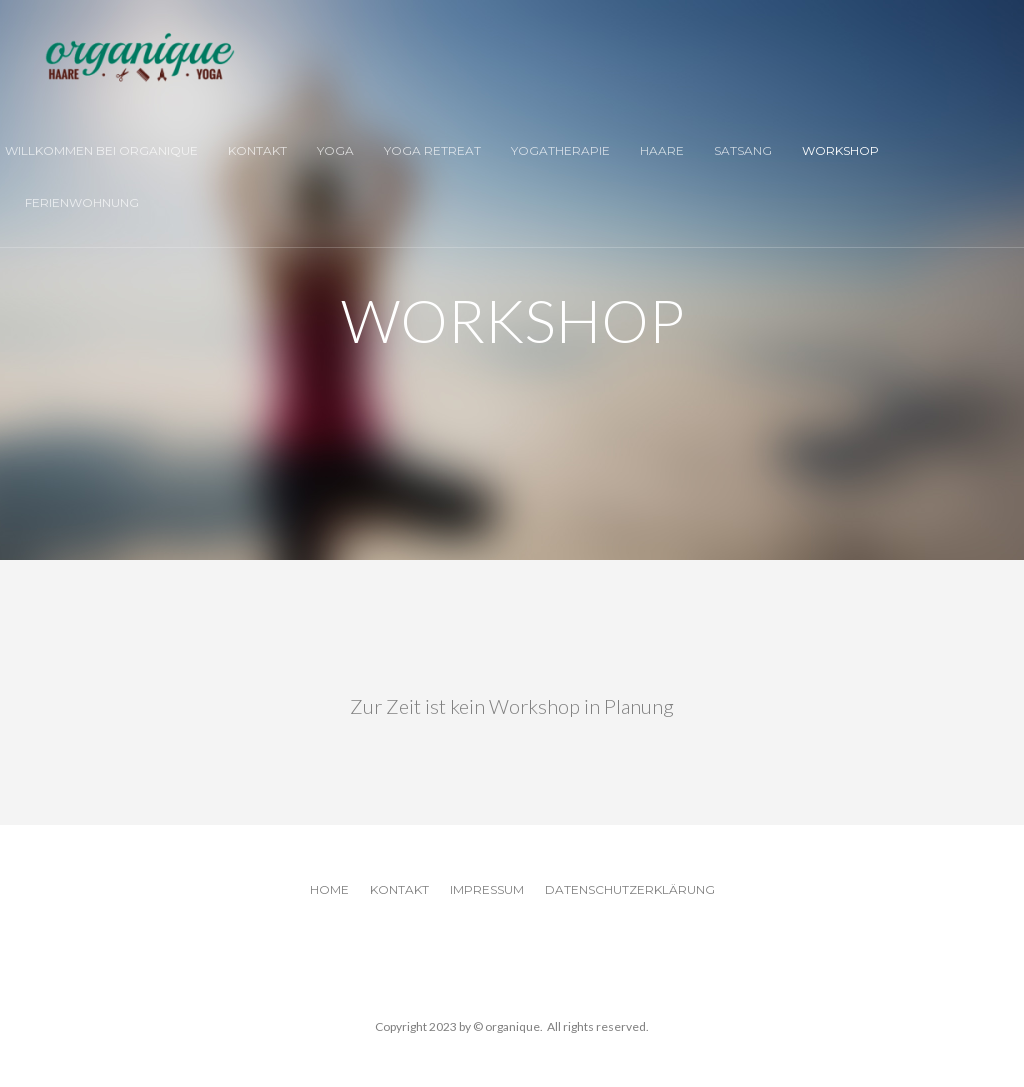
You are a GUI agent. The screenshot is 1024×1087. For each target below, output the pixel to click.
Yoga (335, 150)
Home (329, 889)
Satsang (743, 150)
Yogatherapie (560, 150)
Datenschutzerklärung (630, 889)
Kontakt (257, 150)
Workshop (840, 150)
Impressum (487, 889)
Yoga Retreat (432, 150)
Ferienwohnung (82, 202)
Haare (662, 150)
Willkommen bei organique (101, 150)
